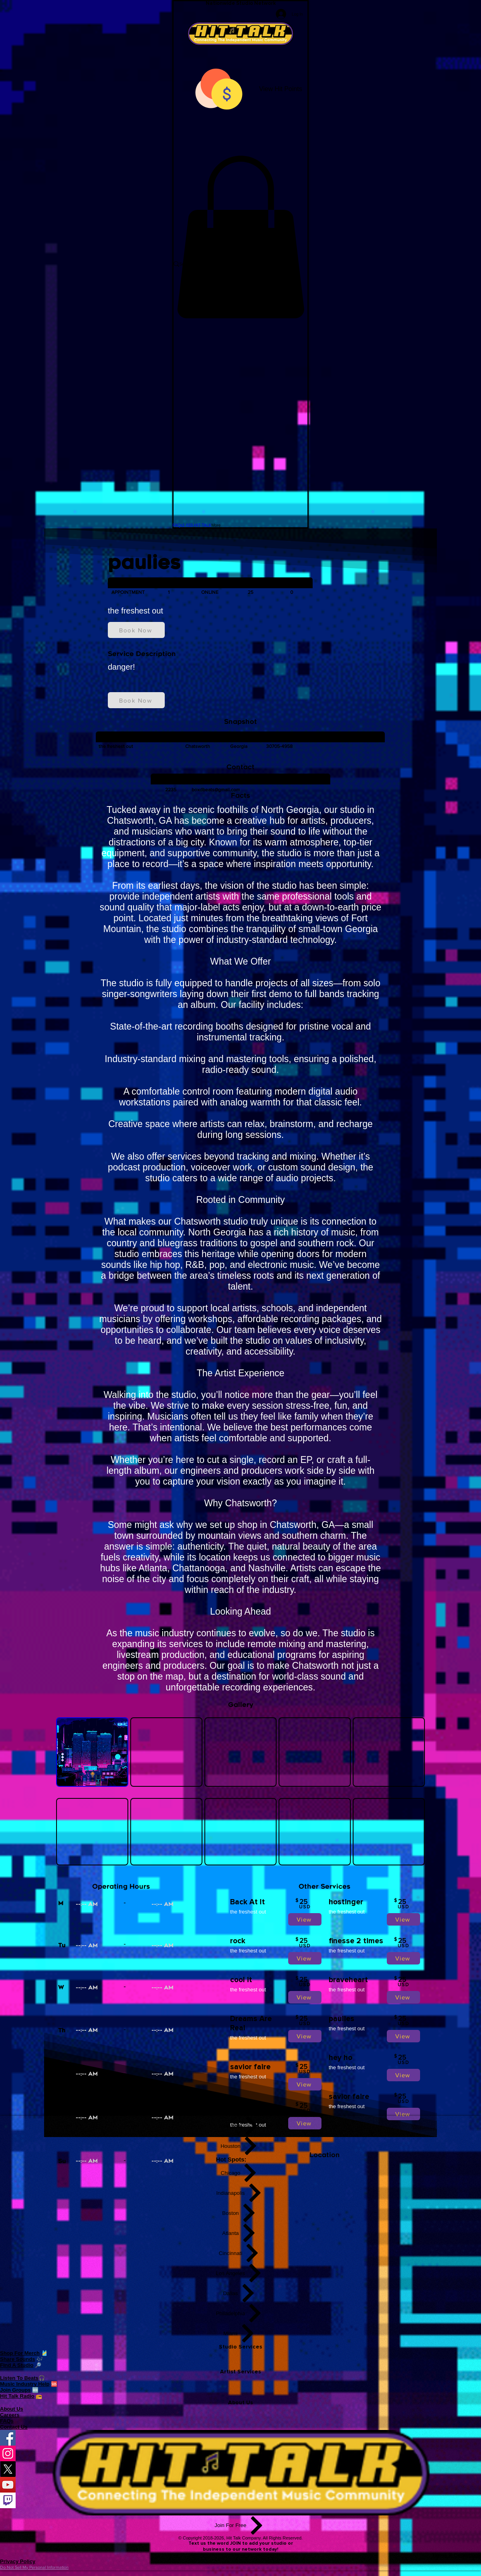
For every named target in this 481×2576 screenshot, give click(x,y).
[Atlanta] (240, 2233)
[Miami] (240, 2333)
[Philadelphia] (240, 2313)
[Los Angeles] (240, 2273)
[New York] (240, 2126)
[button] (240, 237)
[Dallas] (240, 2293)
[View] (304, 1919)
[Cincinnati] (240, 2253)
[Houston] (240, 2146)
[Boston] (240, 2213)
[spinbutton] (108, 1905)
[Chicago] (240, 2173)
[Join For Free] (240, 2525)
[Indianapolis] (240, 2193)
